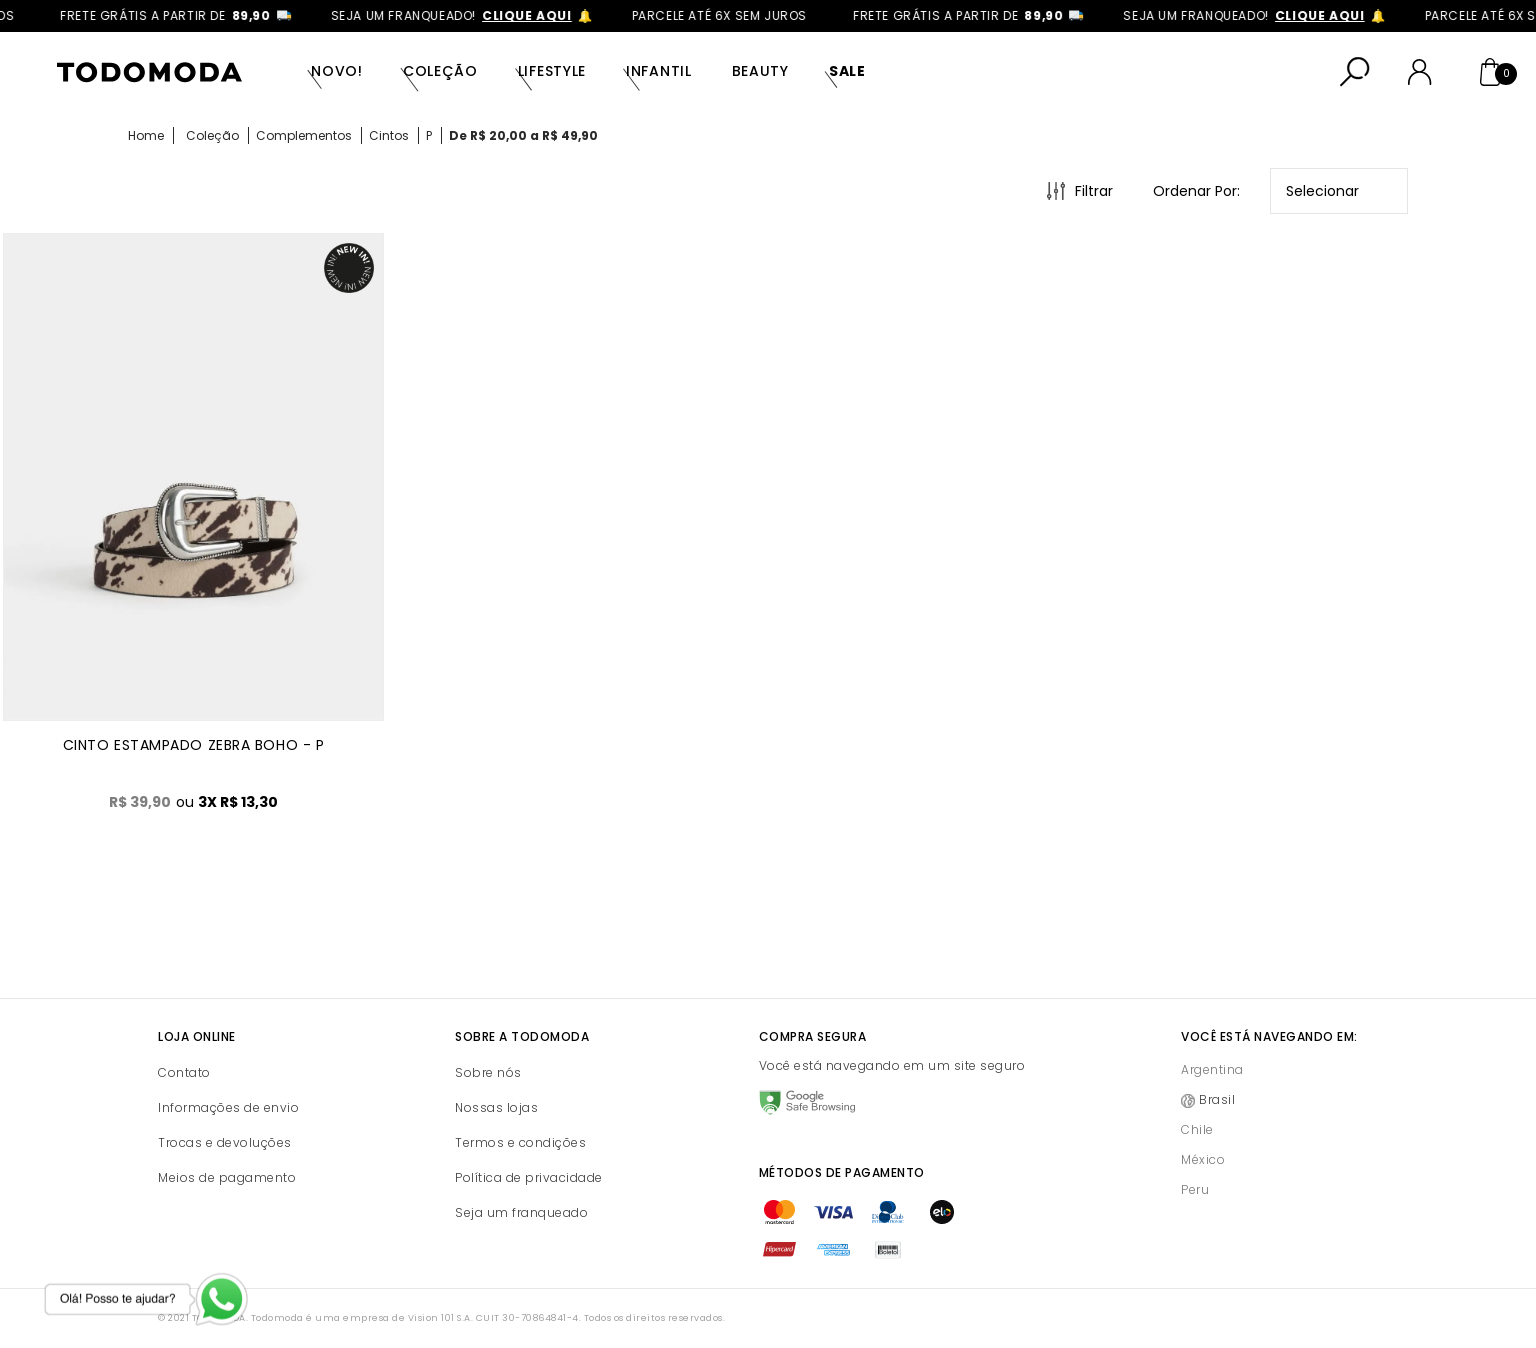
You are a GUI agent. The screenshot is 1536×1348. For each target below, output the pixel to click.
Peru (1195, 1189)
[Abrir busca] (1355, 72)
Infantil (659, 71)
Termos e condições (520, 1142)
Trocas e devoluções (225, 1142)
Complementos (304, 135)
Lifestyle (552, 71)
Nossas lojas (496, 1107)
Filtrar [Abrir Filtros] (1094, 191)
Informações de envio (228, 1107)
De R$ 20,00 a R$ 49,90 (523, 135)
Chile (1197, 1129)
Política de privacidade (529, 1177)
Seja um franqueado (521, 1212)
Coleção (440, 71)
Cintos (389, 135)
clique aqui (546, 15)
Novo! (337, 71)
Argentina (1212, 1069)
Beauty (760, 71)
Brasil (1217, 1099)
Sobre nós (488, 1072)
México (1203, 1159)
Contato (184, 1072)
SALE (847, 71)
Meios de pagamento (227, 1177)
